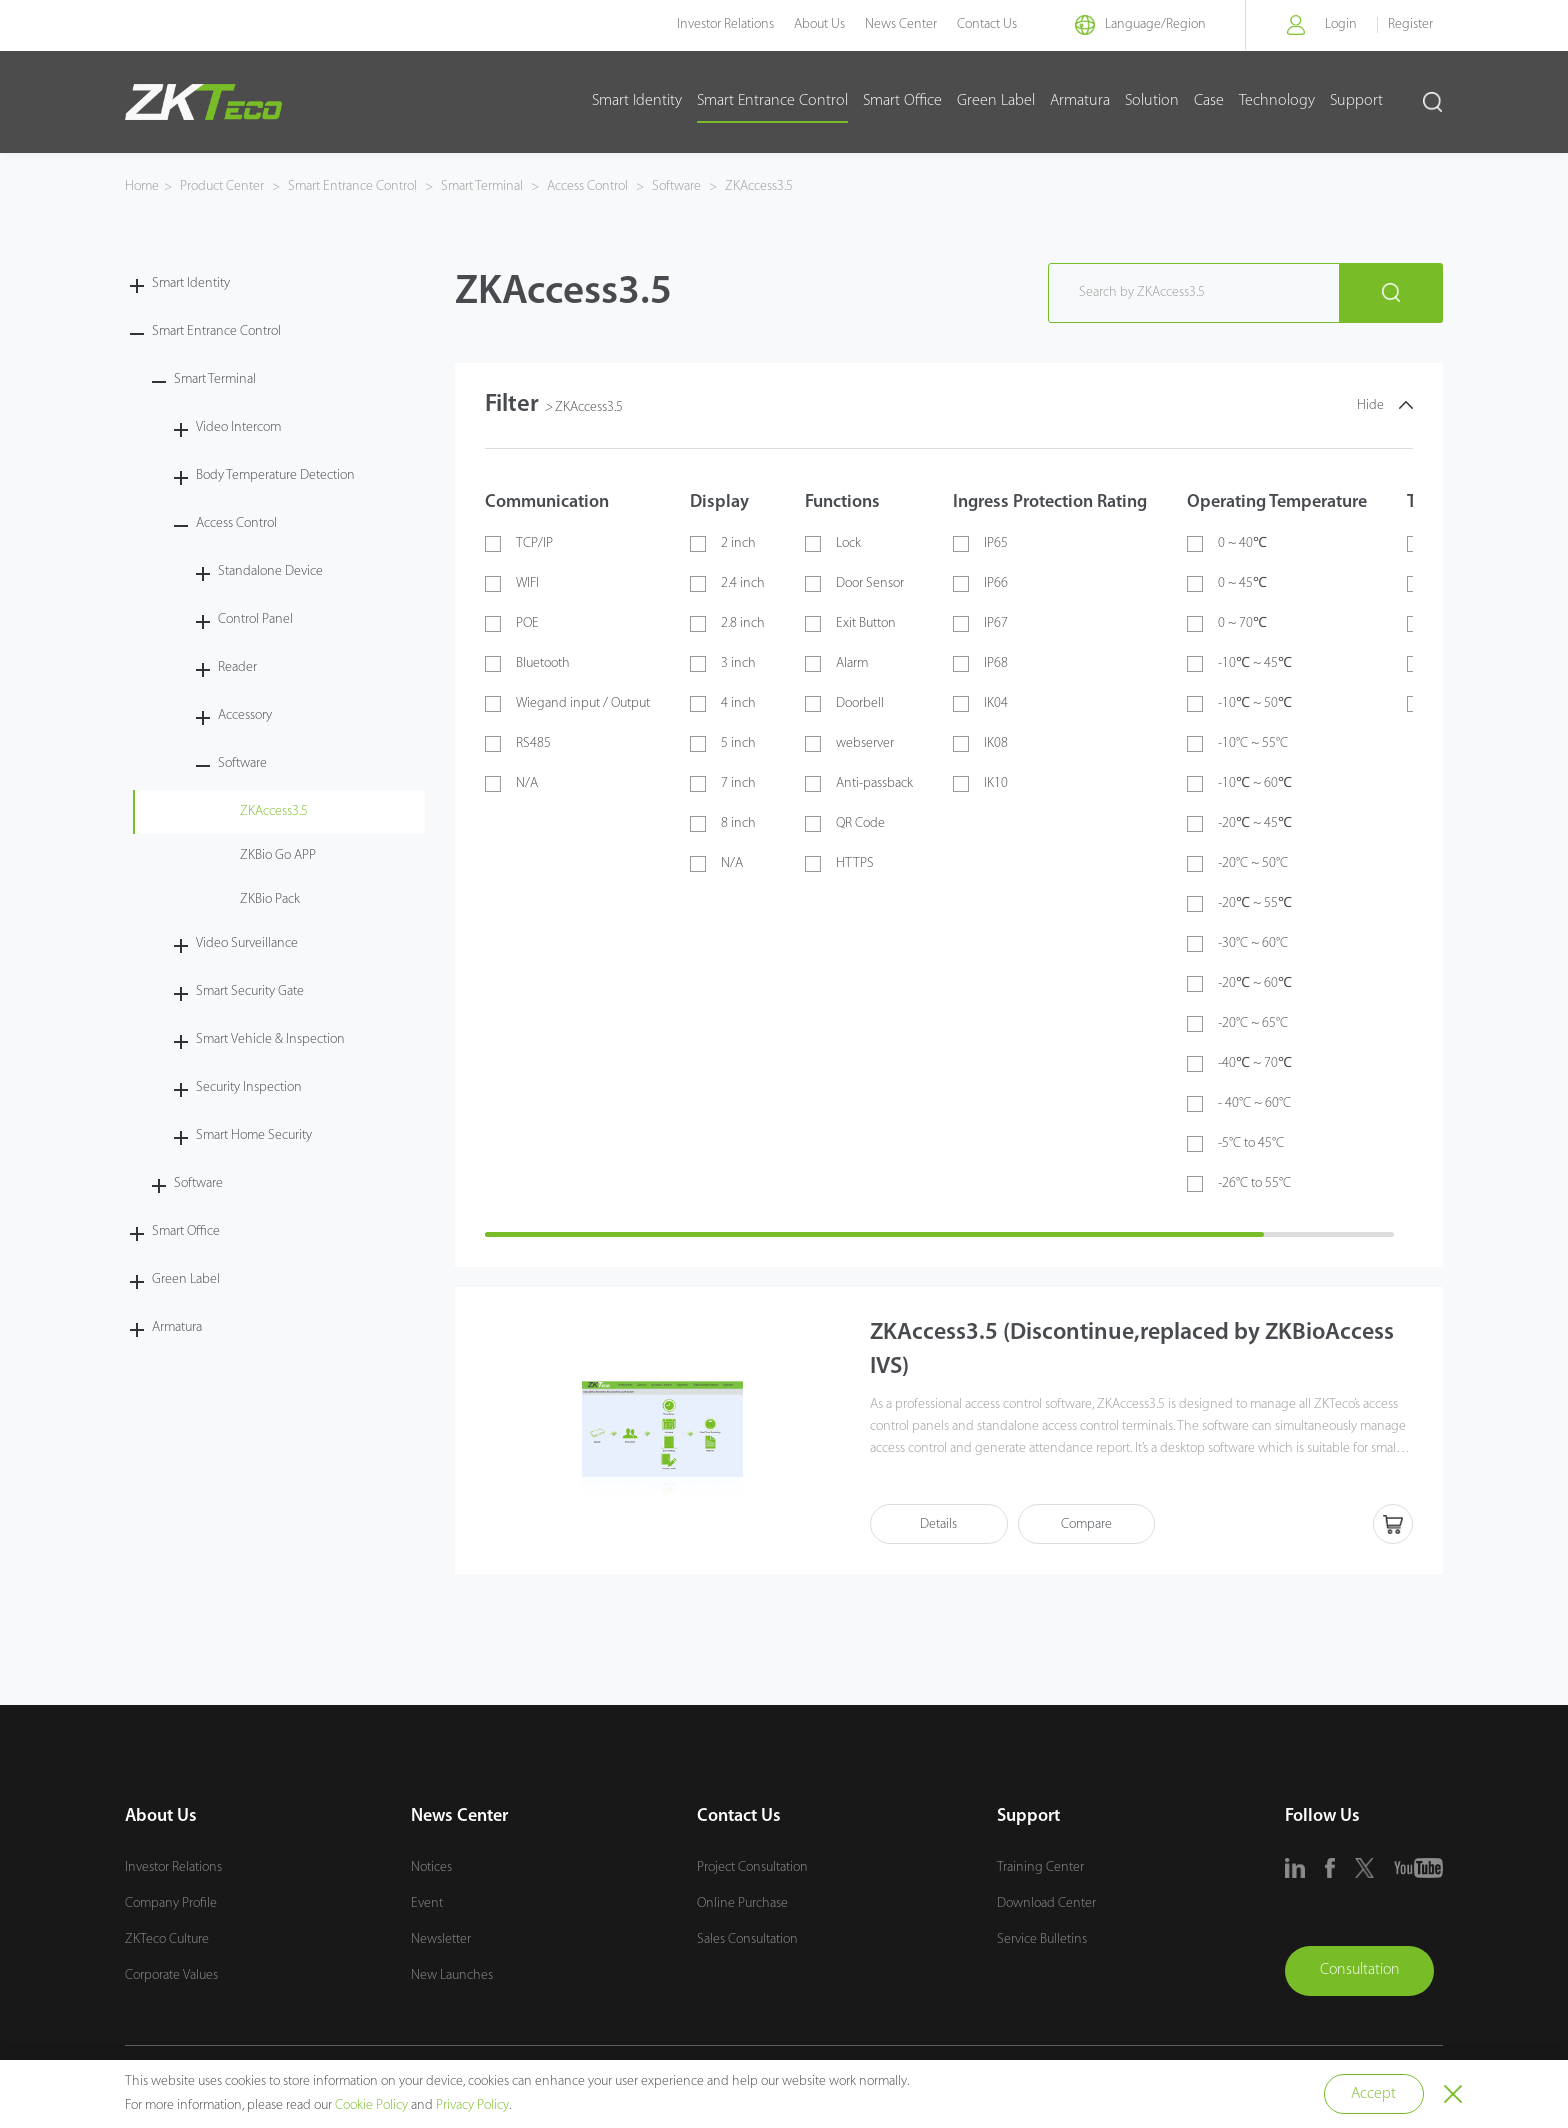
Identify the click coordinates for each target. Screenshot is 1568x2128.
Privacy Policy (472, 2105)
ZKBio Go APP (278, 855)
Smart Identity (637, 101)
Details (940, 1524)
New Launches (452, 1976)
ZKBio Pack (270, 899)
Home (142, 186)
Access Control (587, 186)
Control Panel (255, 619)
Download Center (1046, 1904)
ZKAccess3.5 (757, 186)
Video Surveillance (247, 943)
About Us (815, 24)
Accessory (245, 715)
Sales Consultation (747, 1940)
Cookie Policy (371, 2105)
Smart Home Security (254, 1135)
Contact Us (983, 24)
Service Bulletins (1042, 1940)
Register (1410, 24)
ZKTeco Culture (167, 1940)
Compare (1090, 1524)
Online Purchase (742, 1904)
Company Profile (171, 1904)
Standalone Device (270, 571)
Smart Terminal (482, 186)
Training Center (1040, 1868)
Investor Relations (721, 24)
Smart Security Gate (250, 991)
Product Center (223, 186)
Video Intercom (238, 427)
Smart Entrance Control (772, 101)
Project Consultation (752, 1868)
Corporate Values (171, 1976)
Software (676, 186)
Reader (237, 667)
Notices (431, 1868)
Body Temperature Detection (275, 475)
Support (1356, 101)
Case (1209, 101)
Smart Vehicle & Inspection (270, 1039)
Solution (1152, 101)
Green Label (996, 101)
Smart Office (902, 101)
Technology (1277, 101)
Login (1341, 24)
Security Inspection (249, 1087)
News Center (897, 24)
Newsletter (441, 1940)
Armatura (1080, 101)
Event (427, 1904)
